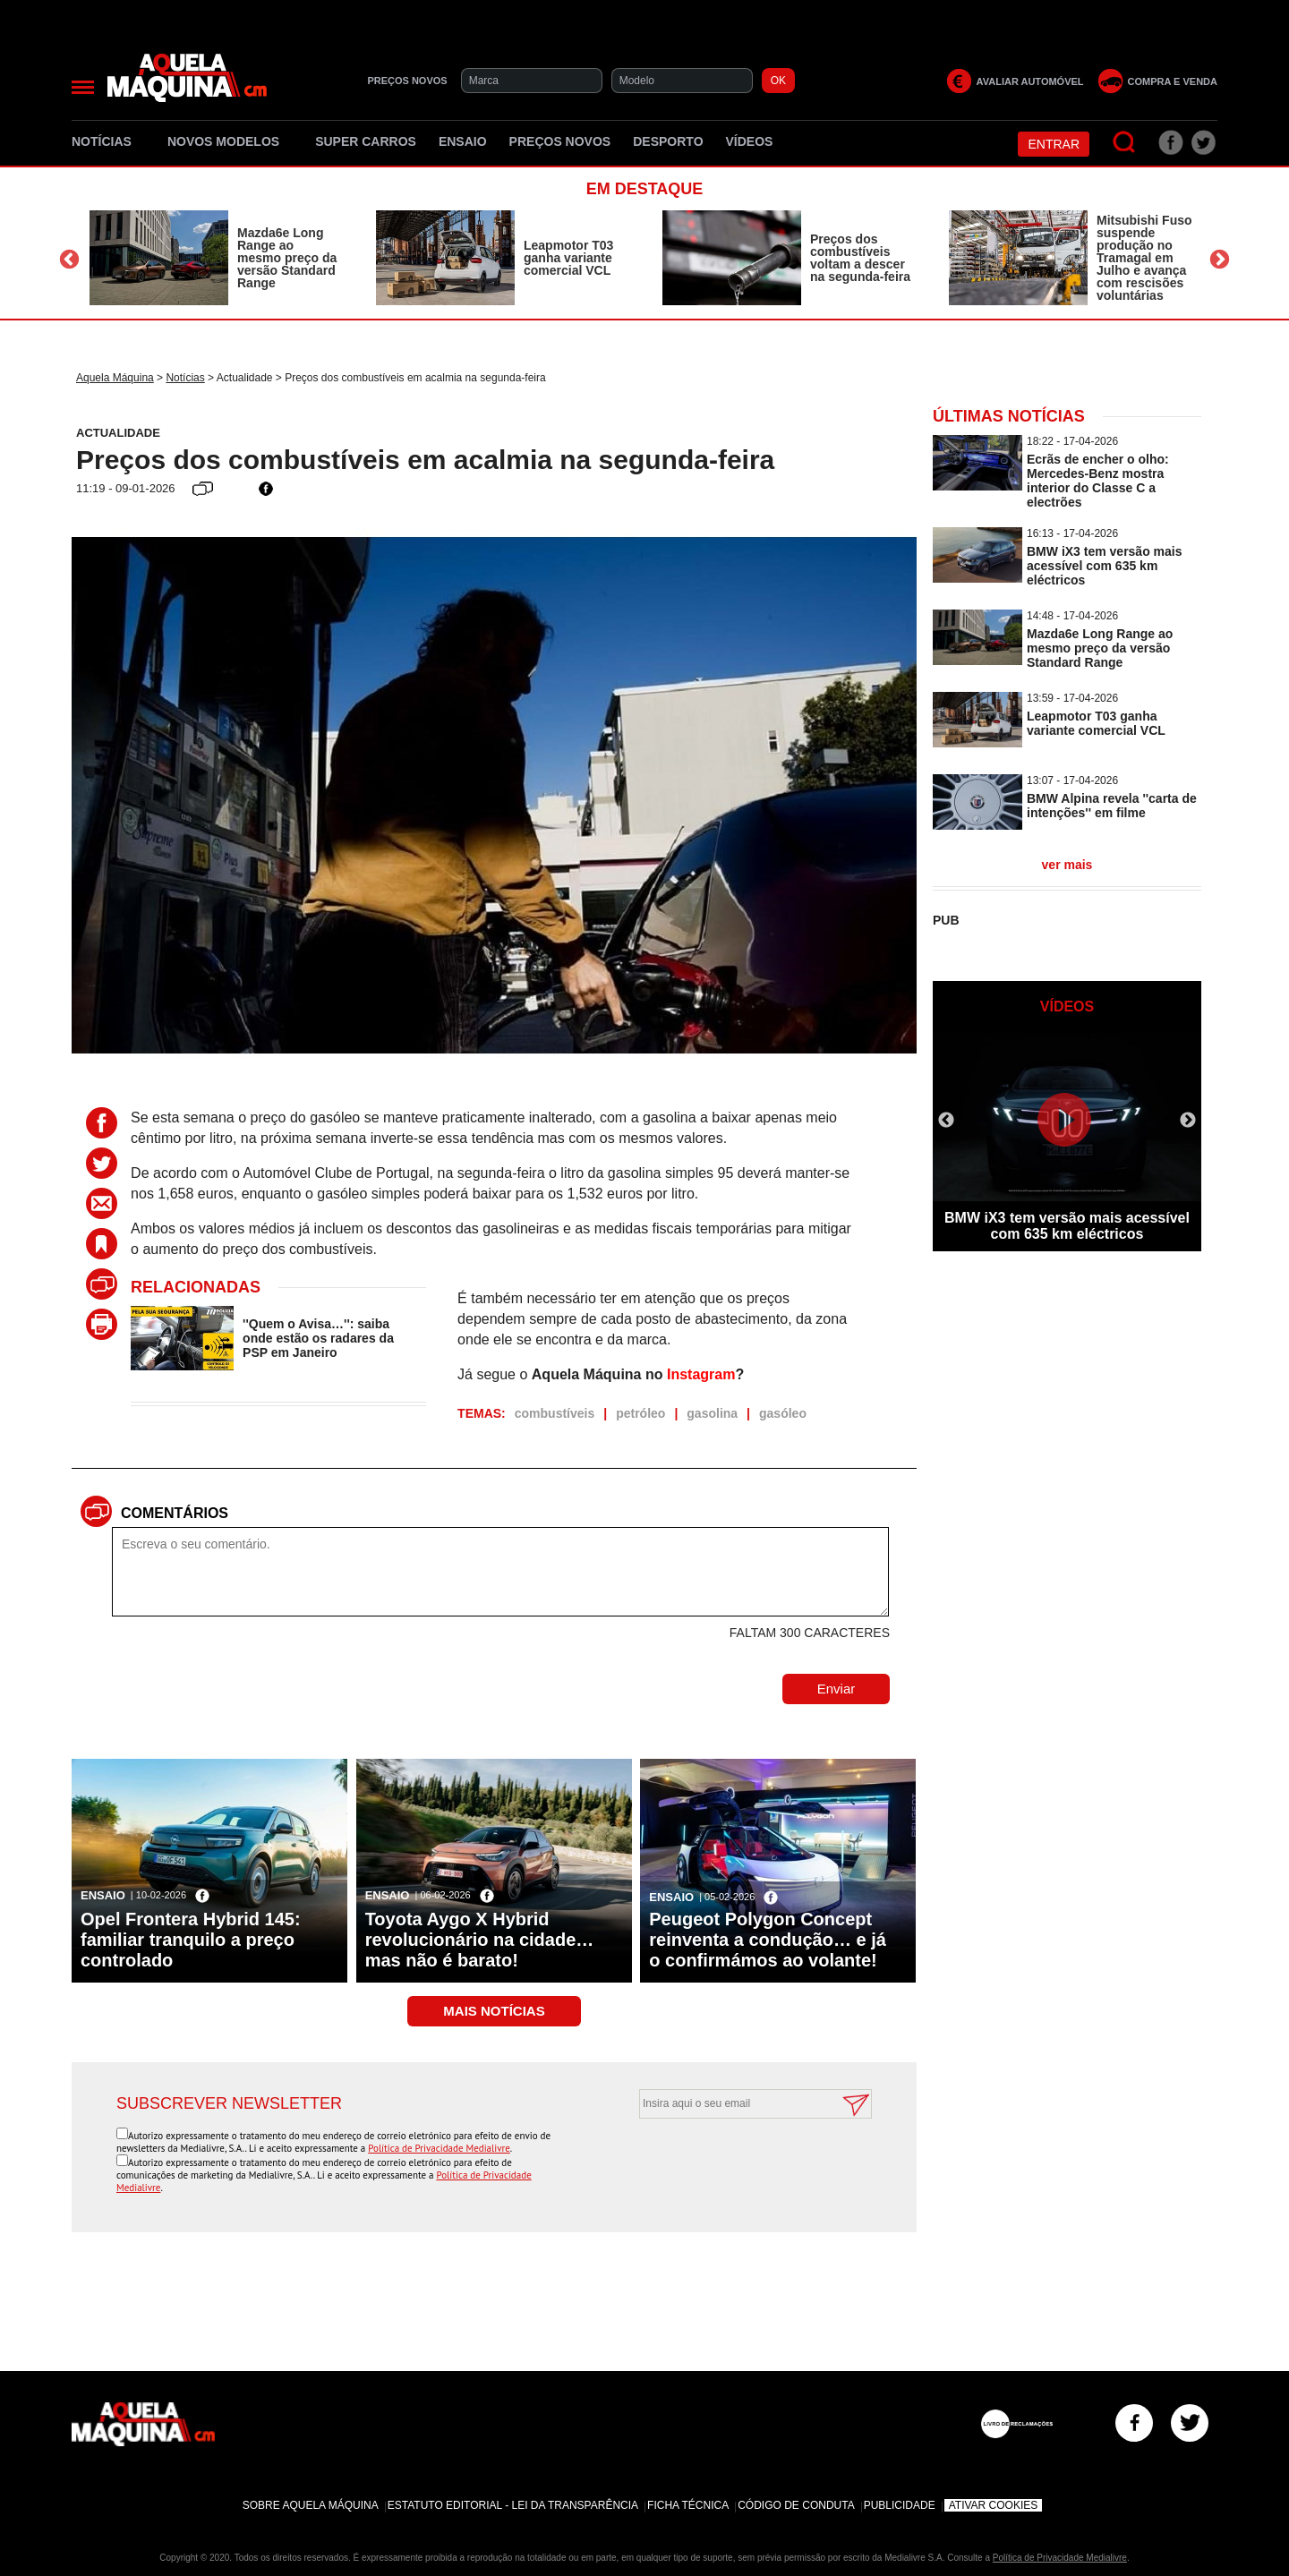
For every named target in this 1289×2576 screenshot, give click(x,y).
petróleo (640, 1413)
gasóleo (783, 1413)
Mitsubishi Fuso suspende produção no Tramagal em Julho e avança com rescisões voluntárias (1144, 258)
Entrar (1054, 144)
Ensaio (463, 141)
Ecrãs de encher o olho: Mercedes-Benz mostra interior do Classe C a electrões (1098, 480)
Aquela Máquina (115, 377)
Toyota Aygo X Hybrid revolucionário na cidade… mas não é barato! (479, 1939)
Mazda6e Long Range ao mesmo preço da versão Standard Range (287, 258)
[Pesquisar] (1125, 143)
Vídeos (749, 141)
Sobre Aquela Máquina (311, 2505)
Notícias (108, 141)
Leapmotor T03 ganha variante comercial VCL (568, 257)
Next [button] (1219, 260)
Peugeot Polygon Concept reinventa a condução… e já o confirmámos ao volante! (767, 1939)
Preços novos (560, 141)
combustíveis (554, 1413)
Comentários (174, 1513)
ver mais (1067, 864)
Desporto (668, 141)
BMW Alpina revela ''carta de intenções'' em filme (1112, 805)
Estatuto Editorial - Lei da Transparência (513, 2505)
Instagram (701, 1374)
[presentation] (736, 2162)
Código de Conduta (796, 2505)
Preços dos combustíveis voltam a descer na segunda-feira (860, 258)
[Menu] (83, 87)
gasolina (712, 1413)
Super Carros (365, 141)
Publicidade (899, 2505)
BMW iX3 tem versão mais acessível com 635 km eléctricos (1104, 565)
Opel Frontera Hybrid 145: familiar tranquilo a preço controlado (191, 1939)
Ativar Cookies (993, 2505)
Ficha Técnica (688, 2505)
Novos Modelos (230, 141)
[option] (215, 257)
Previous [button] (69, 260)
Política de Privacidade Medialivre (439, 2148)
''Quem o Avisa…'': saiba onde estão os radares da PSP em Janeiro (318, 1338)
